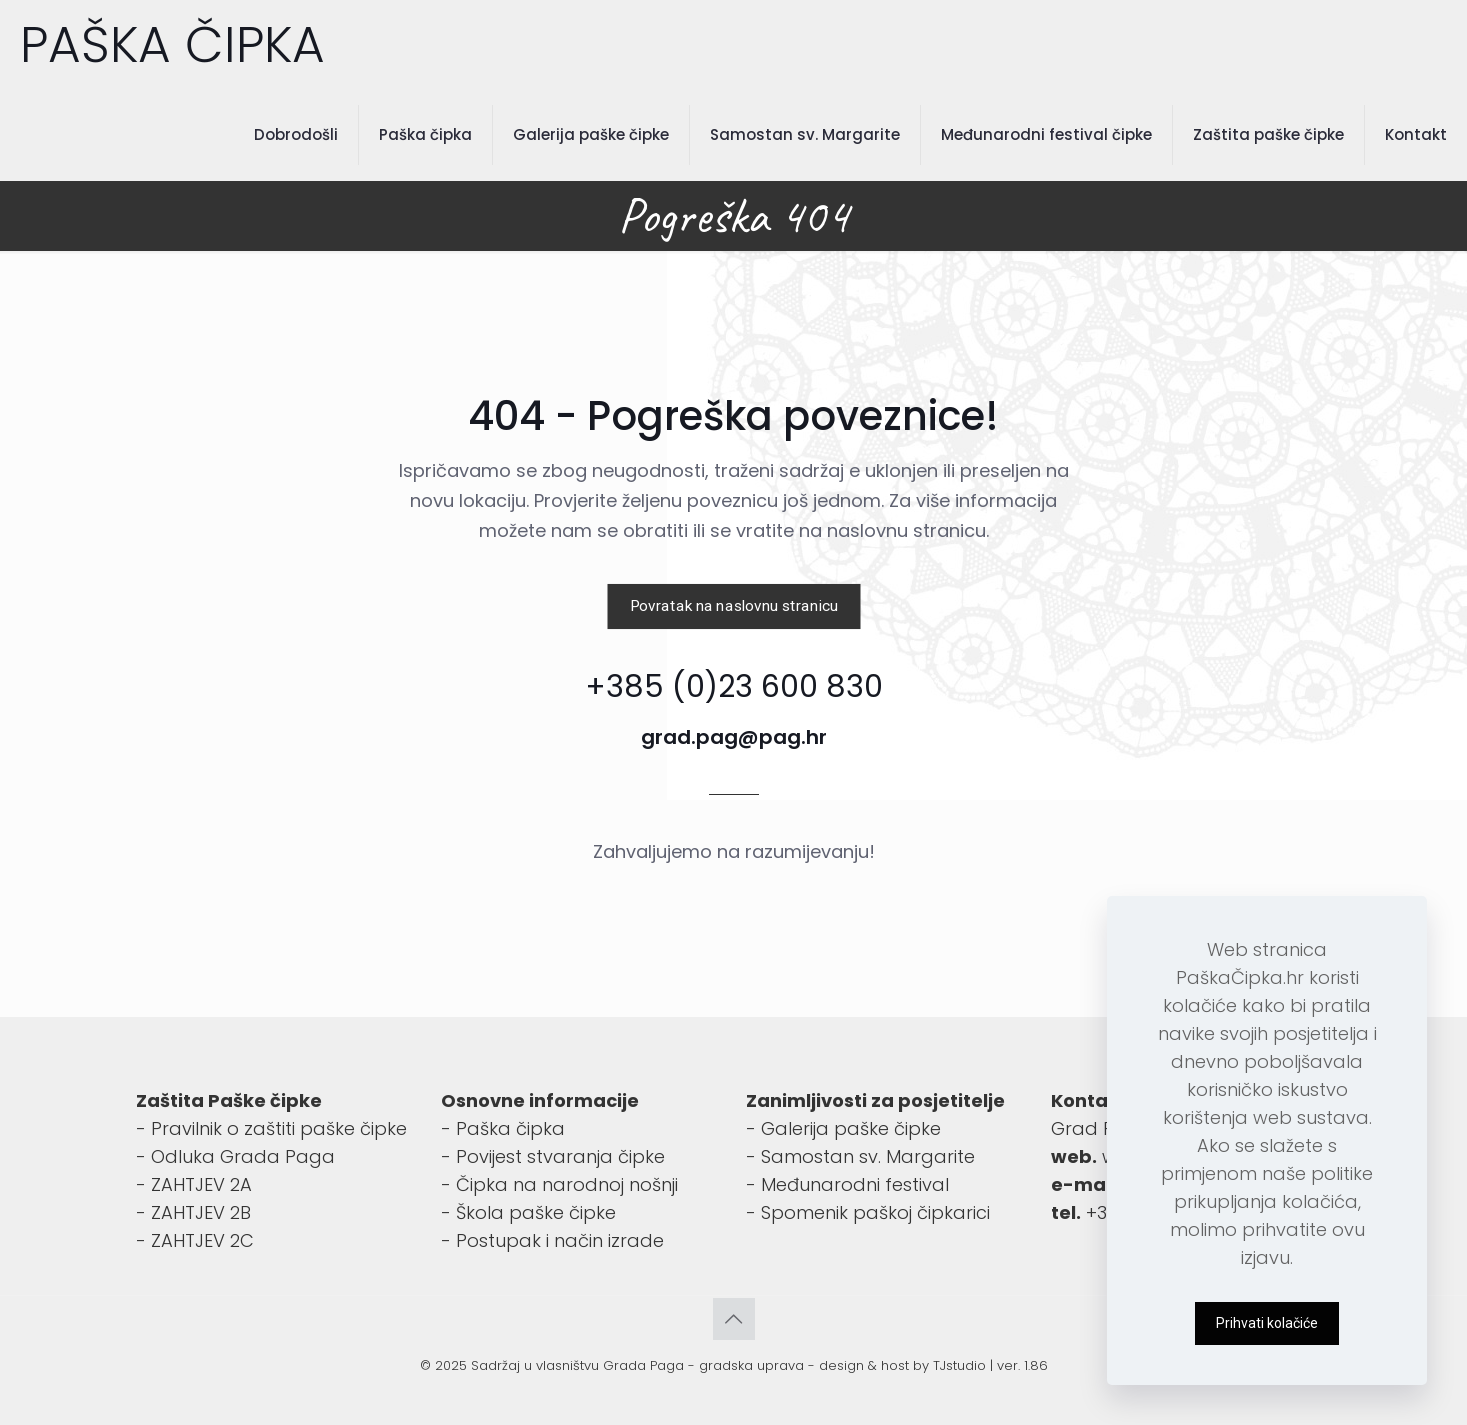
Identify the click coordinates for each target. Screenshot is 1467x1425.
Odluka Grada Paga (243, 1156)
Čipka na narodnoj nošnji (567, 1184)
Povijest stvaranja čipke (560, 1156)
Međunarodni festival (855, 1184)
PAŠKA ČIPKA (172, 45)
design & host (864, 1365)
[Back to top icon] (734, 1319)
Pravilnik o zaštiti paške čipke (279, 1128)
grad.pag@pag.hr (734, 737)
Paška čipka (510, 1128)
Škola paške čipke (536, 1212)
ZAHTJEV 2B (201, 1212)
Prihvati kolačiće (1267, 1323)
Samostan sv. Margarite (868, 1156)
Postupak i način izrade (560, 1240)
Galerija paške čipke (851, 1128)
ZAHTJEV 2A (201, 1184)
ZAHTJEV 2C (202, 1240)
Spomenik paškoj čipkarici (875, 1212)
